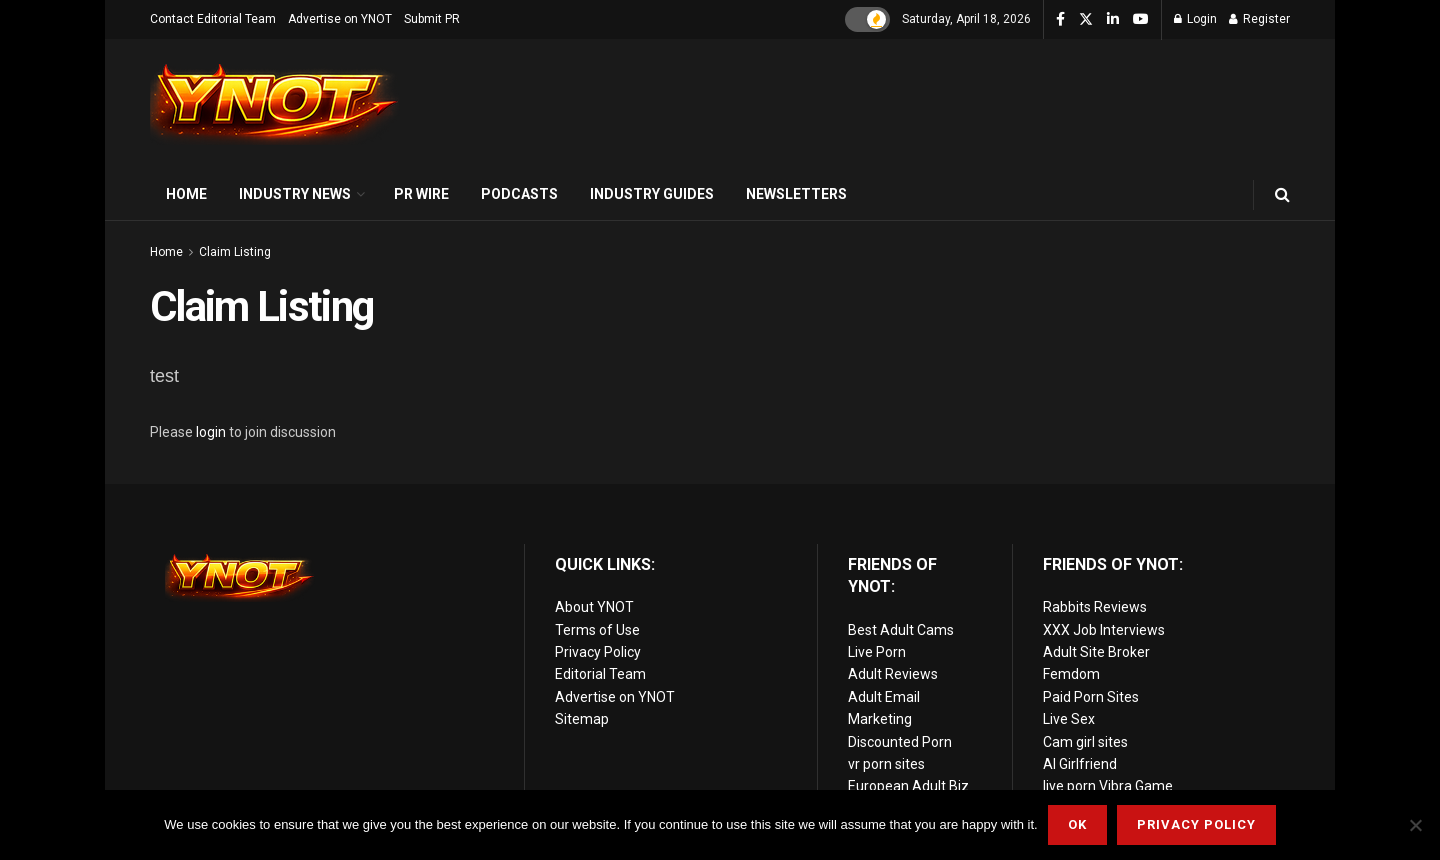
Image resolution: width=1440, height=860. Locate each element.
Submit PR (432, 19)
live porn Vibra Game (1108, 786)
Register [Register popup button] (1259, 19)
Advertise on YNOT (340, 19)
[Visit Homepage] (275, 104)
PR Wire (421, 194)
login (211, 432)
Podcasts (519, 194)
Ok (1077, 824)
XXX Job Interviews (1104, 630)
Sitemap (582, 719)
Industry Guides (652, 194)
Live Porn (877, 652)
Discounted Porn (900, 742)
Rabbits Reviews (1095, 607)
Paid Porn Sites (1091, 697)
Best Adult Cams (901, 630)
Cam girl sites (1085, 742)
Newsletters (796, 194)
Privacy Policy (598, 652)
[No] (1415, 825)
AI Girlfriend (1080, 764)
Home (186, 194)
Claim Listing (235, 252)
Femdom (1071, 674)
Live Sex (1069, 719)
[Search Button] (1282, 194)
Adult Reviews (893, 674)
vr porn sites (886, 764)
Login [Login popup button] (1195, 19)
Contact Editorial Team (213, 19)
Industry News (295, 194)
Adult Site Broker (1096, 652)
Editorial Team (600, 674)
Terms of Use (597, 630)
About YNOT (594, 607)
